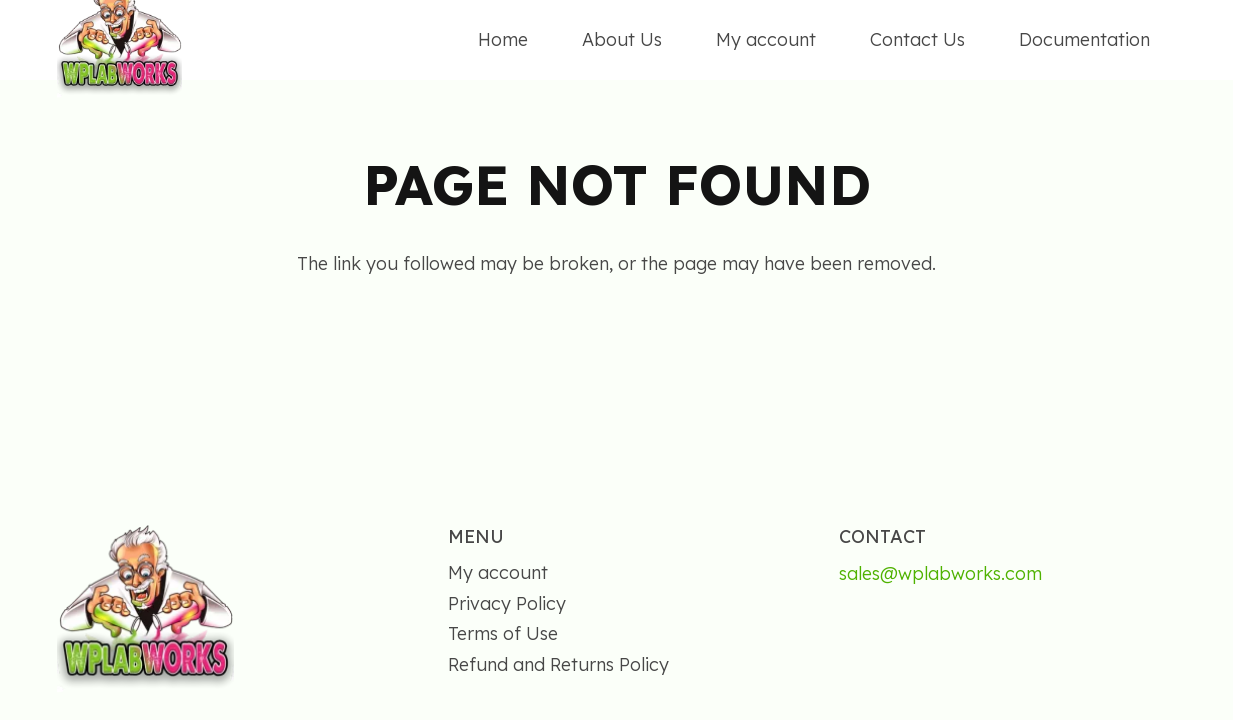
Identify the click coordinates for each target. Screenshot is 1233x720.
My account (498, 572)
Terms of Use (503, 633)
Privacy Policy (507, 603)
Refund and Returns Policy (558, 664)
